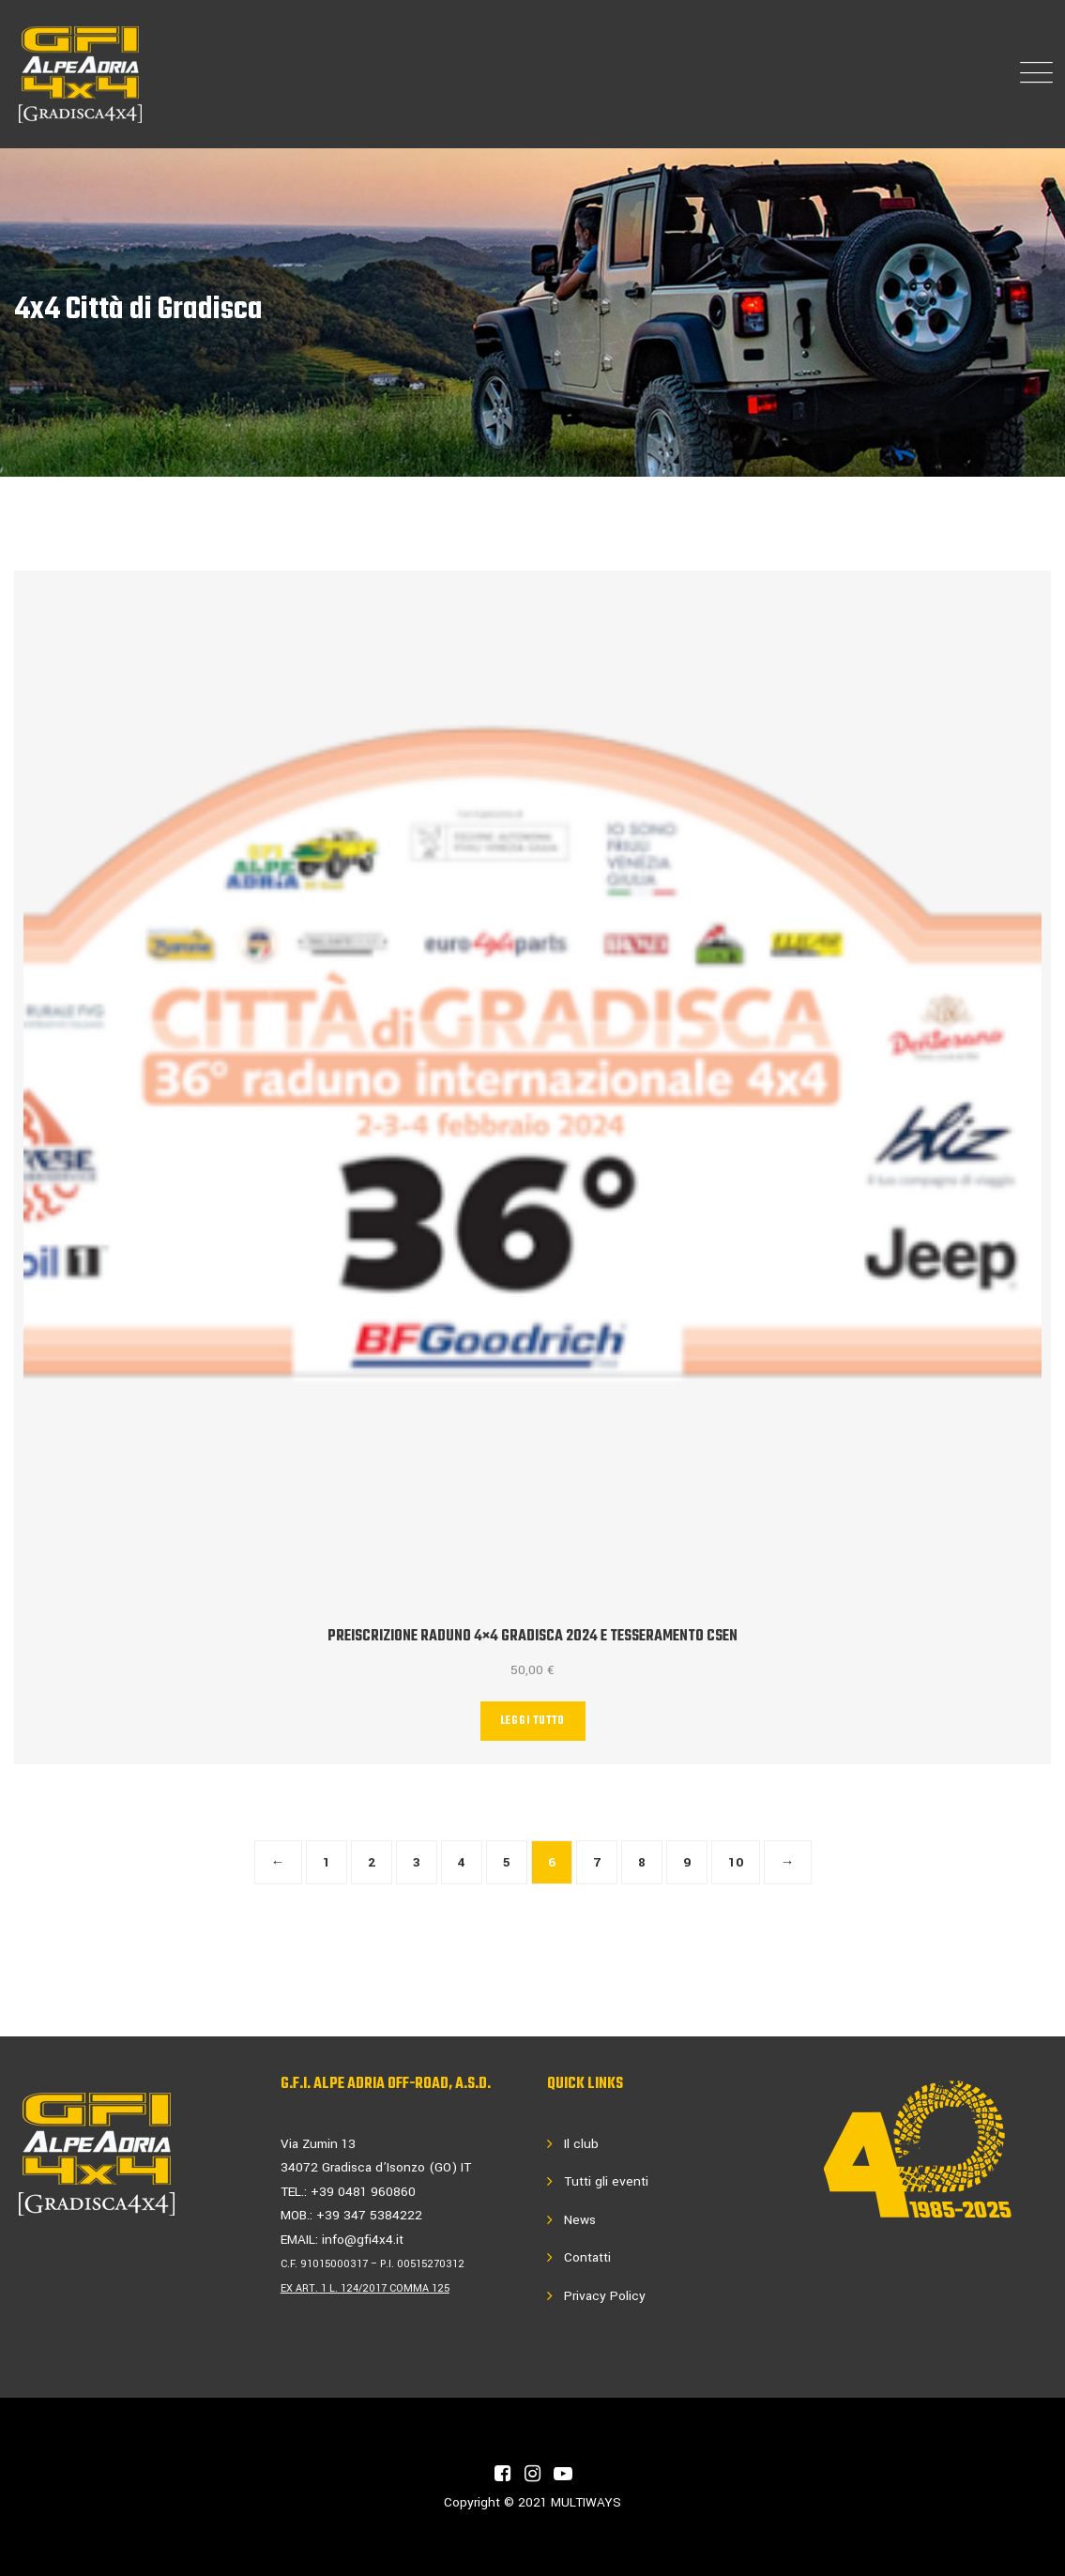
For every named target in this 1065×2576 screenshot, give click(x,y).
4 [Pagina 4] (461, 1862)
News (580, 2220)
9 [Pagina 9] (687, 1862)
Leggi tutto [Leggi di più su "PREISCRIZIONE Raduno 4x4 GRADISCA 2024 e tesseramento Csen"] (533, 1721)
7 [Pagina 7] (597, 1862)
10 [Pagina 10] (735, 1862)
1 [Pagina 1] (326, 1862)
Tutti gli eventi (606, 2181)
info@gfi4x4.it (362, 2239)
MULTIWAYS (586, 2502)
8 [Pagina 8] (642, 1862)
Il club (581, 2144)
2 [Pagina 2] (371, 1862)
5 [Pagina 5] (506, 1862)
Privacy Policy (605, 2296)
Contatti (587, 2257)
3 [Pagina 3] (416, 1862)
